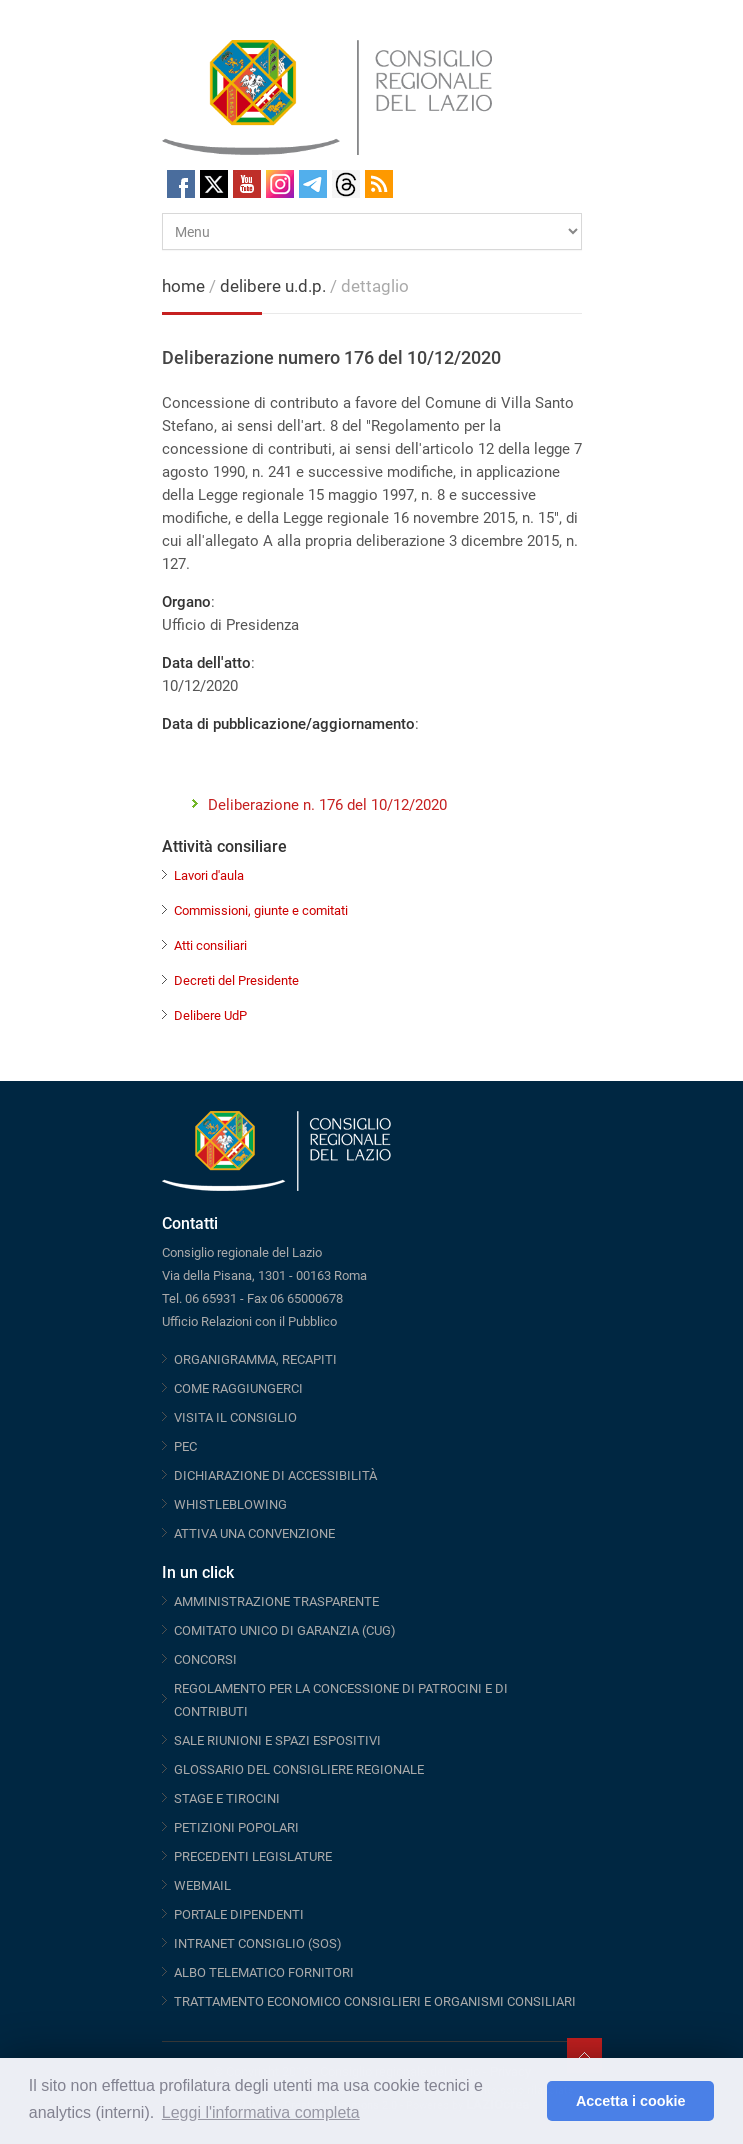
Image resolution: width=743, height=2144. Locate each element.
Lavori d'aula (209, 875)
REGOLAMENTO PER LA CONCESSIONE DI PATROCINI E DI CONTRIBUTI (341, 1700)
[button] (526, 2101)
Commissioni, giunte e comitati (261, 910)
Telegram (313, 184)
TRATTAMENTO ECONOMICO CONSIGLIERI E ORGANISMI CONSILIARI (375, 2001)
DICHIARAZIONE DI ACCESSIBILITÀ (275, 1475)
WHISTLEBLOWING (230, 1504)
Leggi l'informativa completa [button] (261, 2112)
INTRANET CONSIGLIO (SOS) (258, 1943)
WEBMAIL (202, 1885)
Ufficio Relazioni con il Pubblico (249, 1321)
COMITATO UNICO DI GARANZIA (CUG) (285, 1630)
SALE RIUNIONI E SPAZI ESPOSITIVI (277, 1740)
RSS (379, 184)
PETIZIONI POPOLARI (236, 1827)
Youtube (247, 184)
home (183, 286)
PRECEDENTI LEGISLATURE (253, 1856)
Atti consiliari (210, 945)
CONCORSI (205, 1659)
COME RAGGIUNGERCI (238, 1388)
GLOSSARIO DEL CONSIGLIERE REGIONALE (299, 1769)
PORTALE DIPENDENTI (239, 1914)
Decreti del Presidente (236, 980)
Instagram (280, 184)
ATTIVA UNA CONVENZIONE (254, 1533)
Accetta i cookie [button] (631, 2101)
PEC (185, 1446)
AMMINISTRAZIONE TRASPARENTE (276, 1601)
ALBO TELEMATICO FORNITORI (264, 1972)
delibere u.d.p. (275, 286)
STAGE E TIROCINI (227, 1798)
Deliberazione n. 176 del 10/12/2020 (327, 805)
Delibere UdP (210, 1015)
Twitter (214, 184)
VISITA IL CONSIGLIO (235, 1417)
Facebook (181, 184)
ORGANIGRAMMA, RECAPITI (255, 1359)
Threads (346, 184)
